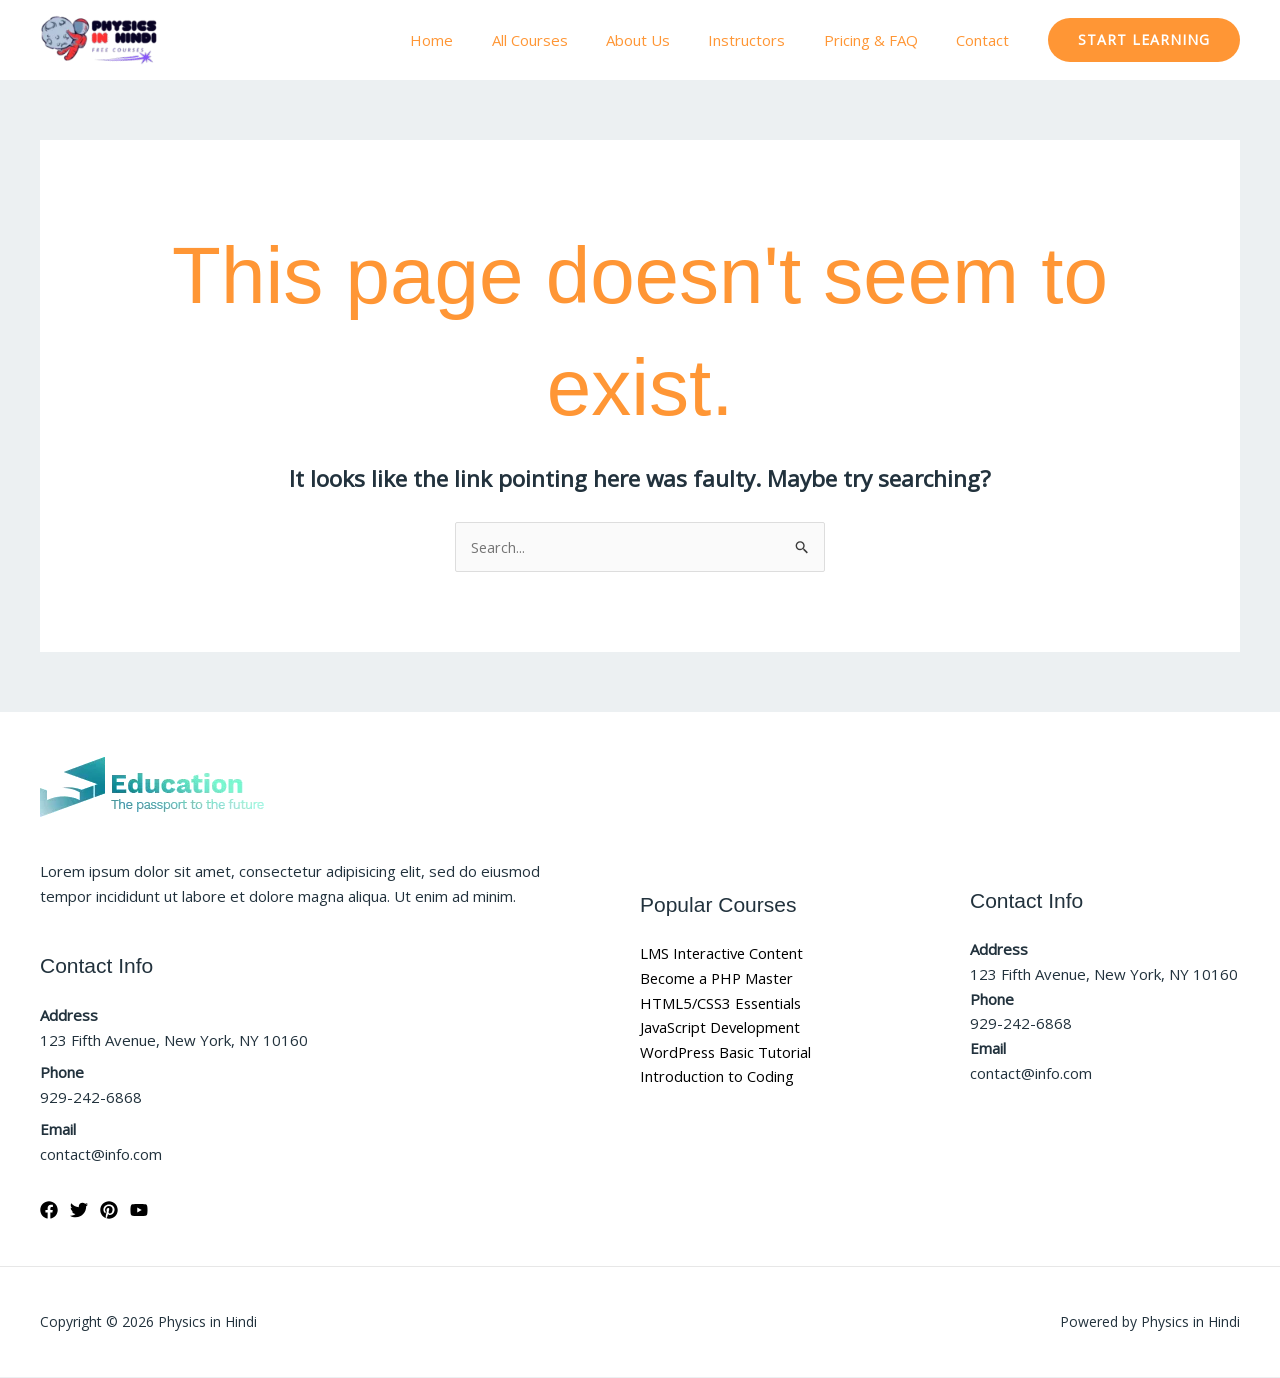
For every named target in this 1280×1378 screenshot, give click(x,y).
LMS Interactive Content (723, 954)
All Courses (567, 40)
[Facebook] (49, 1211)
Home (477, 40)
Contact (986, 40)
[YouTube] (139, 1211)
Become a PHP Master (719, 978)
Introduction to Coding (717, 1077)
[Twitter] (79, 1211)
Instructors (767, 40)
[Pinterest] (109, 1211)
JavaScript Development (722, 1028)
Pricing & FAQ (883, 40)
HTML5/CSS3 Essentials (723, 1003)
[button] (1144, 40)
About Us (667, 40)
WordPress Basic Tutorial (728, 1053)
